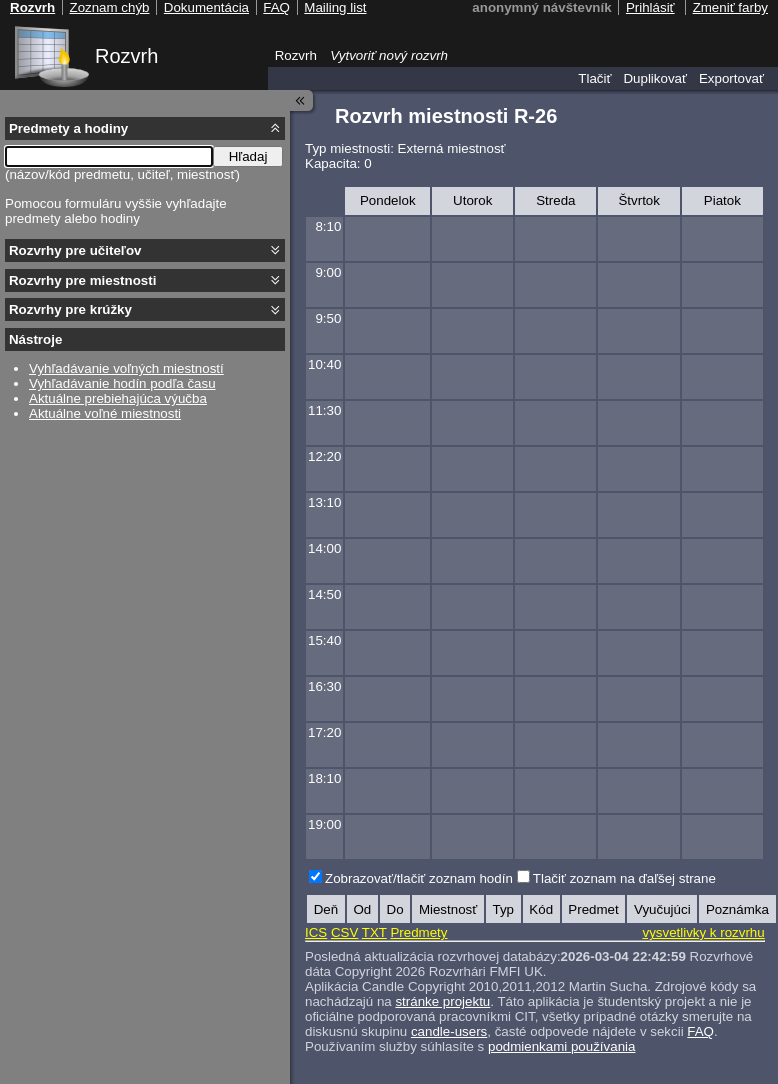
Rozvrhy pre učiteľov (75, 250)
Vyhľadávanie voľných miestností (126, 368)
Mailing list (335, 7)
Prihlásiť (650, 7)
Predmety (418, 932)
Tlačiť (594, 78)
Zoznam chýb (109, 7)
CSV (344, 932)
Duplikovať (655, 78)
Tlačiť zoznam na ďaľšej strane (624, 878)
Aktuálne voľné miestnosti (105, 413)
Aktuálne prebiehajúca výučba (118, 398)
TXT (374, 932)
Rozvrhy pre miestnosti (82, 280)
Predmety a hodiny (68, 128)
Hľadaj (248, 156)
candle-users (449, 1031)
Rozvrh (126, 56)
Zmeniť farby (730, 7)
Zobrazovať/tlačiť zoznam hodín (419, 878)
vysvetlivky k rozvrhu (703, 932)
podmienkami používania (561, 1046)
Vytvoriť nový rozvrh (389, 55)
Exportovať (731, 78)
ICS (316, 932)
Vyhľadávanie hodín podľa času (122, 383)
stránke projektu (442, 1001)
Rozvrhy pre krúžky (70, 309)
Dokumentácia (206, 7)
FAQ (700, 1031)
